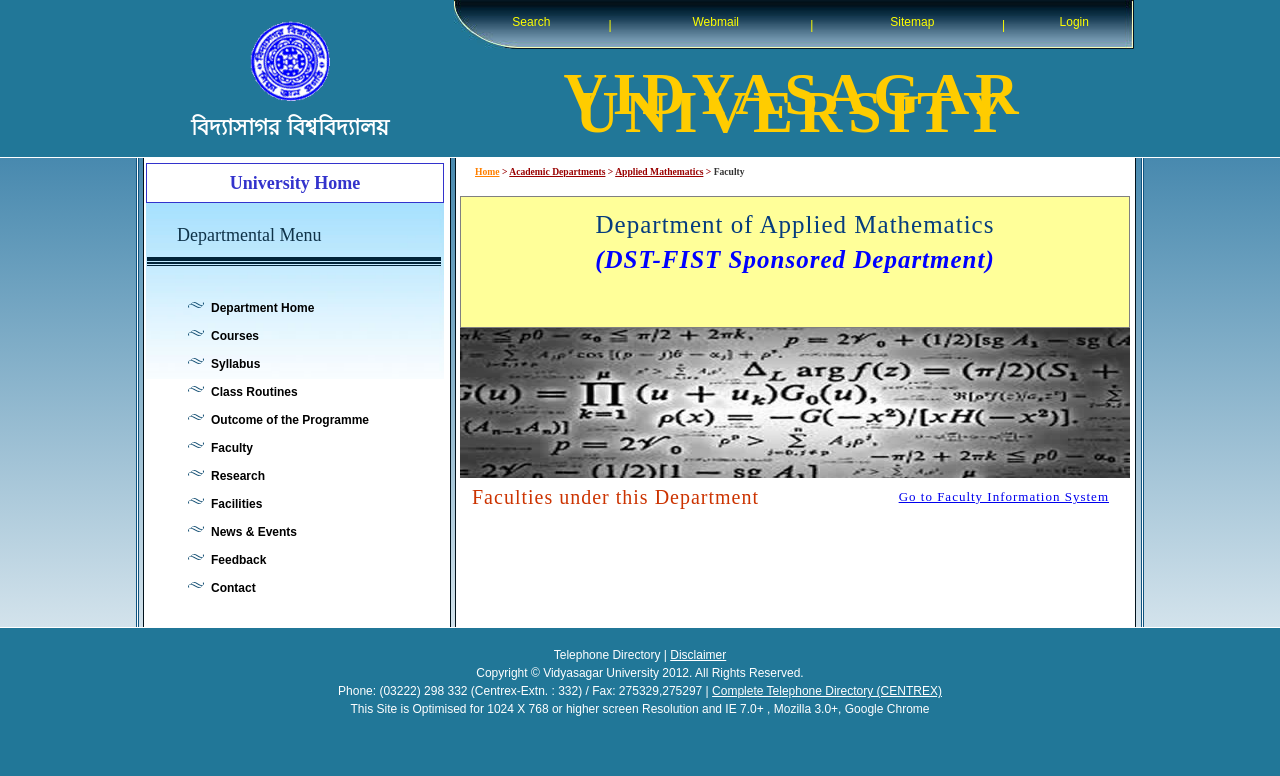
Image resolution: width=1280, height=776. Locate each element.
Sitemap (912, 22)
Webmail (716, 22)
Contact (233, 588)
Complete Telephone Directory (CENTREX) (827, 691)
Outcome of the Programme (290, 420)
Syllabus (235, 364)
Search (531, 22)
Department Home (262, 308)
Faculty (232, 448)
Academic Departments (557, 171)
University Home (295, 183)
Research (238, 476)
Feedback (238, 560)
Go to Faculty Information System (1004, 496)
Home (487, 171)
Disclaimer (698, 655)
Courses (235, 336)
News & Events (254, 532)
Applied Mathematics (659, 171)
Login (1074, 22)
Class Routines (254, 392)
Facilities (236, 504)
